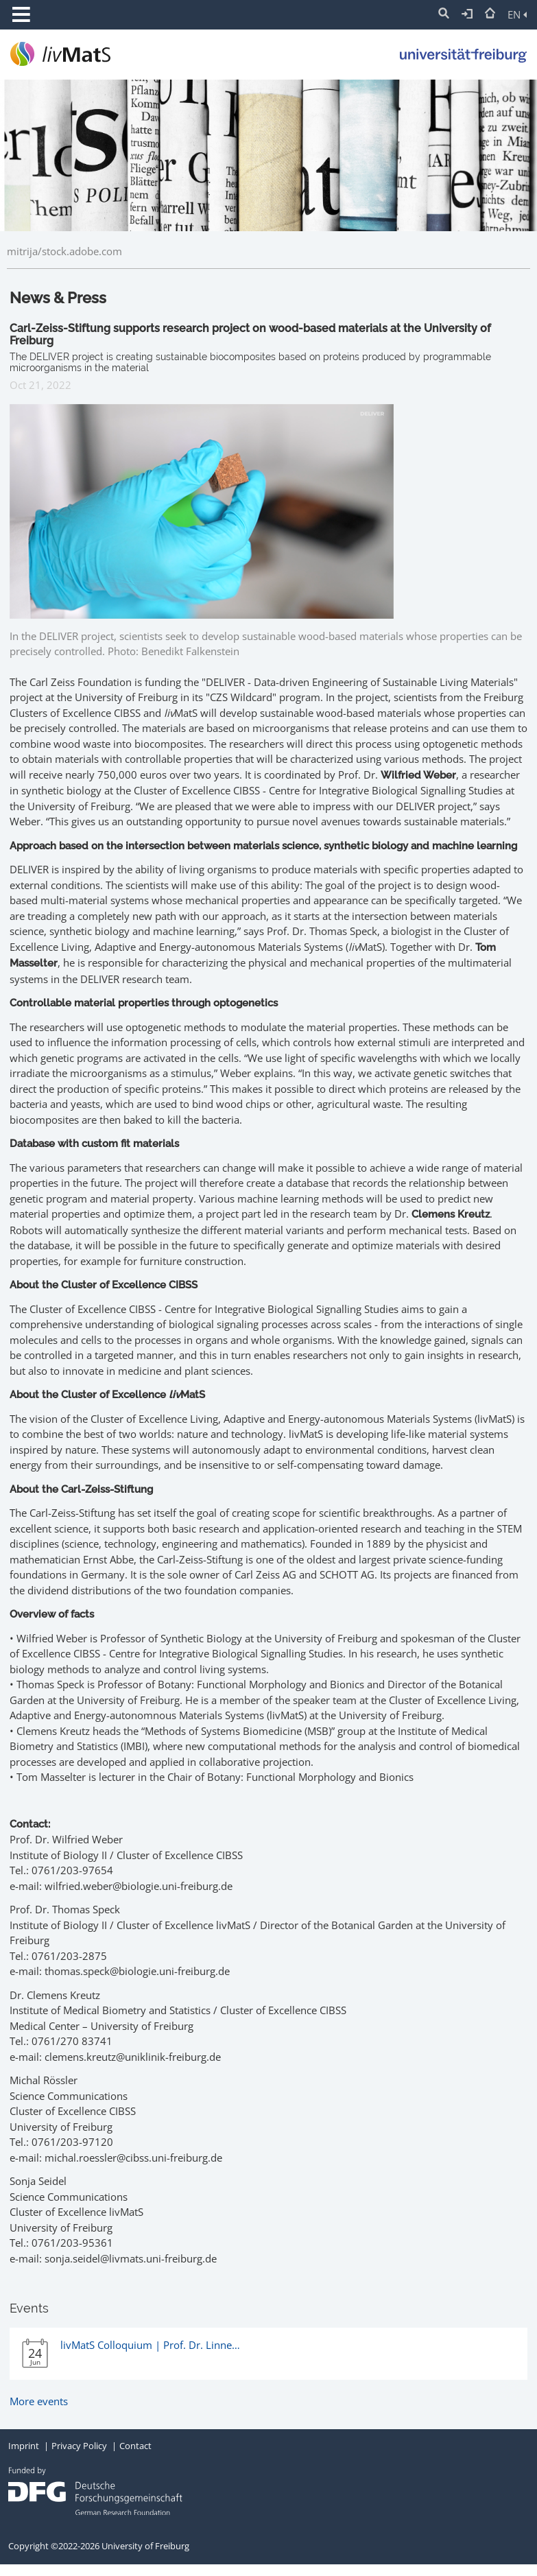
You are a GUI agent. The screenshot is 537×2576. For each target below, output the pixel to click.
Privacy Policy (79, 2445)
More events (39, 2401)
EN (517, 14)
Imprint (23, 2445)
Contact (135, 2445)
